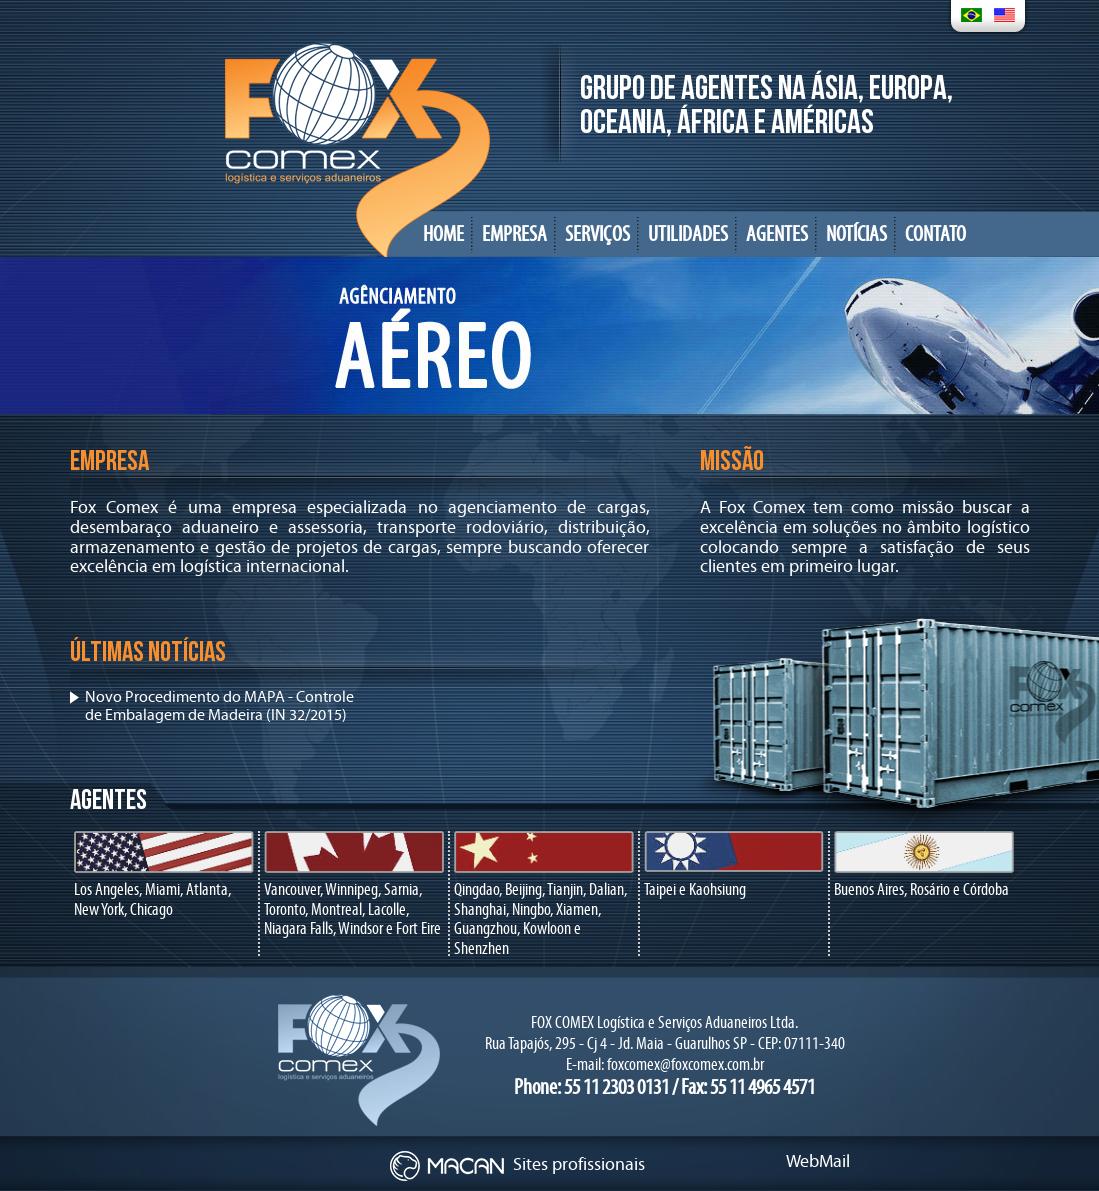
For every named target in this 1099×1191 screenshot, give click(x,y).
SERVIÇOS (597, 234)
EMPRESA (514, 234)
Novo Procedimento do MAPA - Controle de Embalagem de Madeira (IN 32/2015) (219, 706)
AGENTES (777, 234)
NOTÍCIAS (856, 234)
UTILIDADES (688, 234)
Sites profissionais (517, 1164)
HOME (443, 234)
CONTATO (935, 234)
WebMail (818, 1161)
